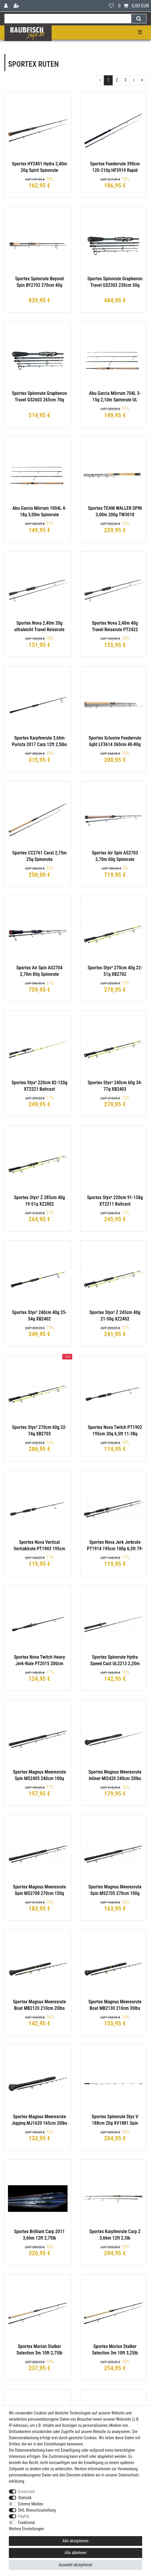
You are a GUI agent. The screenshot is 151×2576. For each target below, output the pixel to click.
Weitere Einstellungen (26, 2528)
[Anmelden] (6, 6)
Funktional (26, 2522)
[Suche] (139, 18)
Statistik (25, 2497)
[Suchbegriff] (67, 18)
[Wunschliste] (111, 6)
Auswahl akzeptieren (75, 2564)
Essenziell (26, 2491)
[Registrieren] (17, 6)
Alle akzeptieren (75, 2540)
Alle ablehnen (76, 2552)
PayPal (23, 2516)
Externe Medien (30, 2504)
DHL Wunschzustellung (37, 2510)
